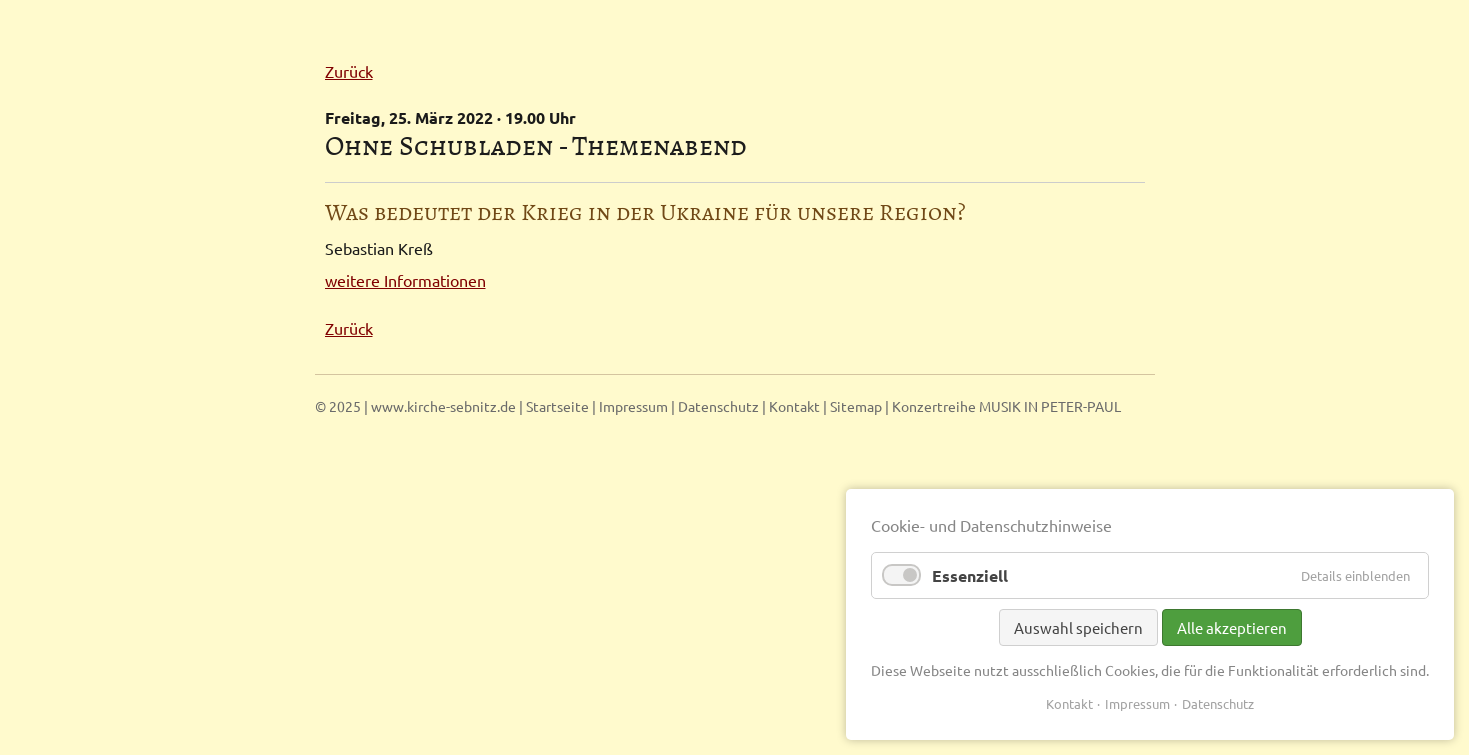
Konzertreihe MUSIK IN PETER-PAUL (1006, 406)
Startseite (557, 406)
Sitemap (856, 406)
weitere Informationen (405, 280)
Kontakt (794, 406)
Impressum (633, 406)
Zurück (349, 71)
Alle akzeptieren (1232, 627)
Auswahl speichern (1078, 627)
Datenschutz (718, 406)
